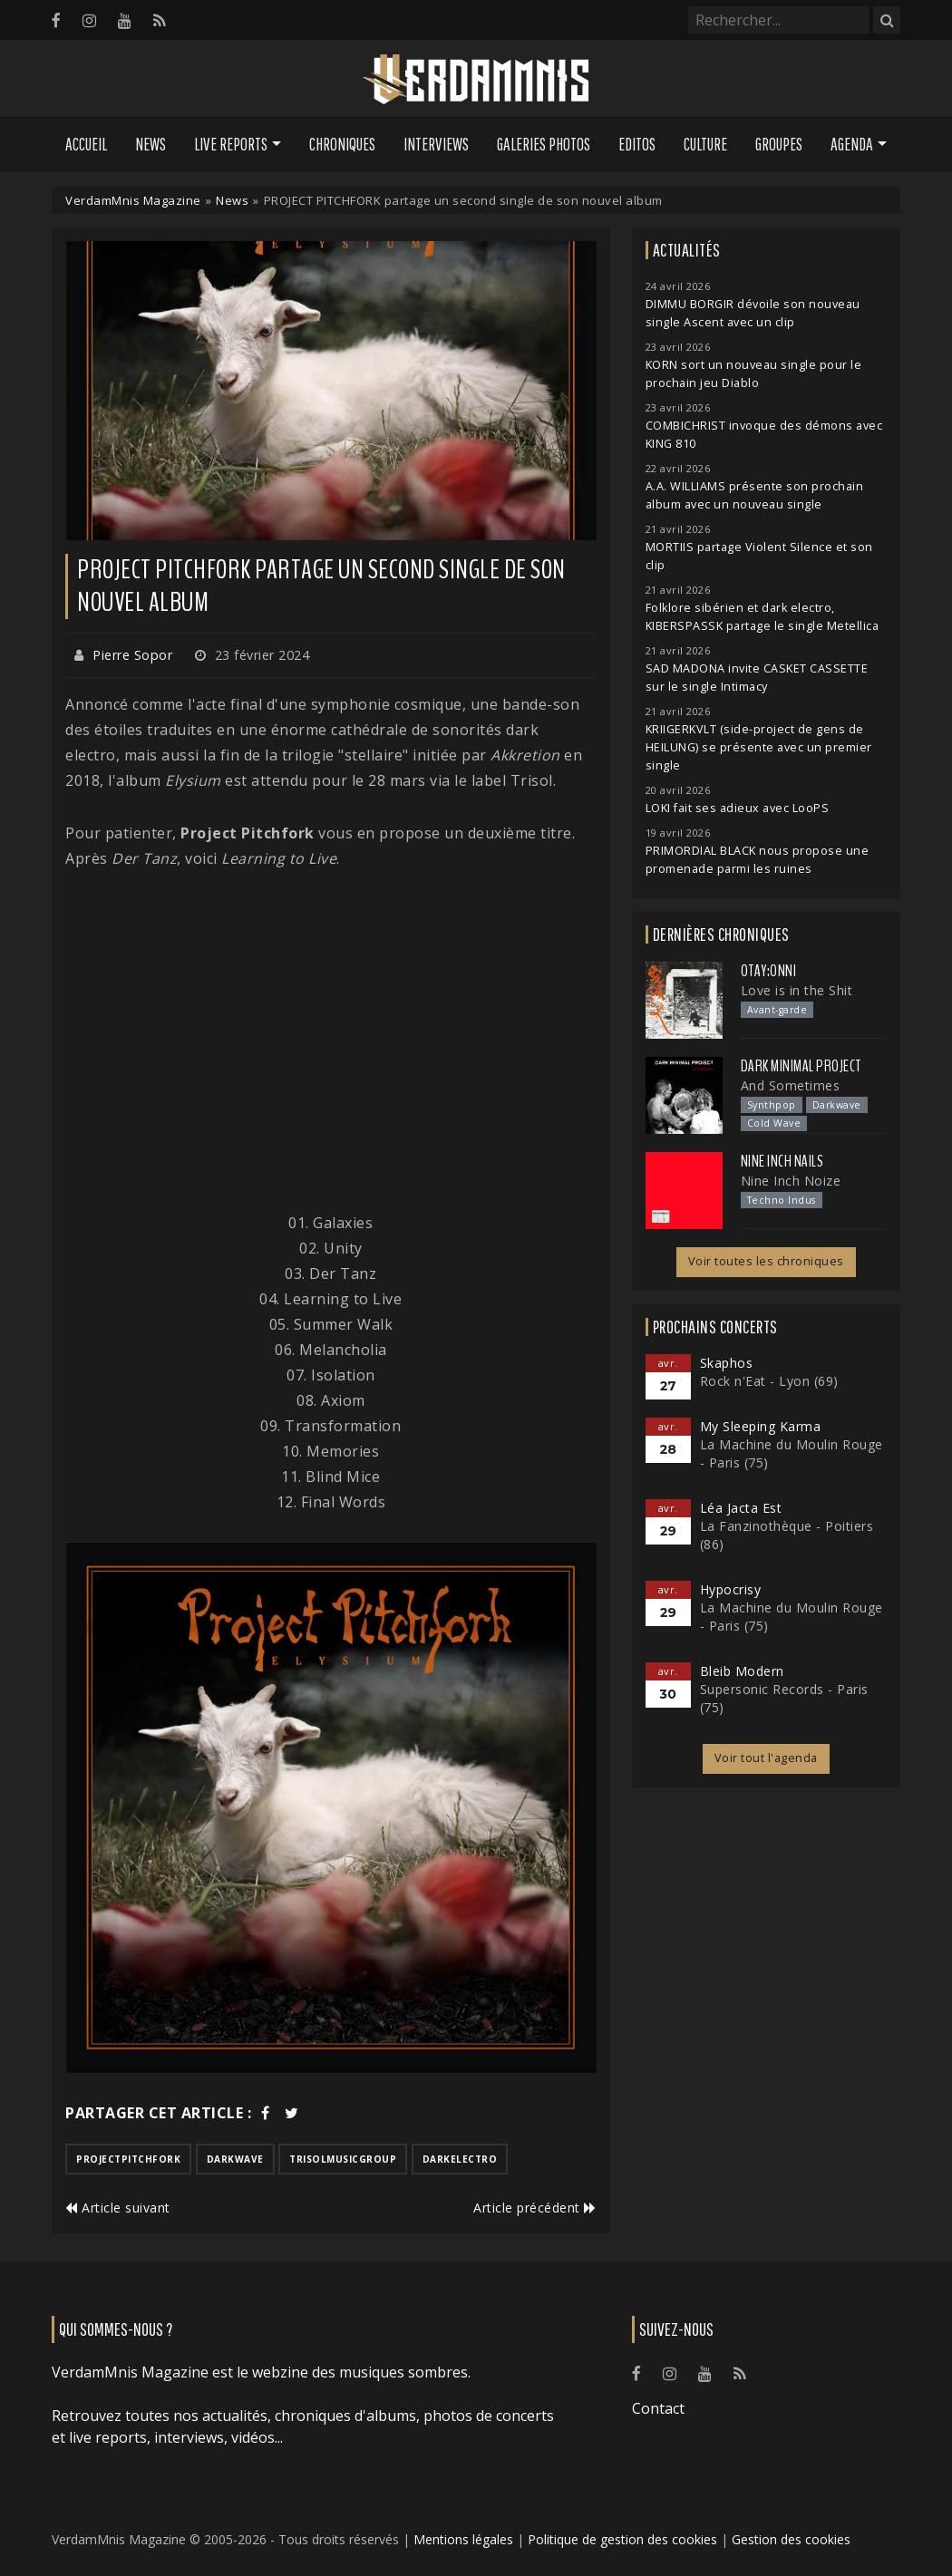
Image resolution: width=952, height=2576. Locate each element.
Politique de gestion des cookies (622, 2539)
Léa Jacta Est (741, 1507)
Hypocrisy (731, 1589)
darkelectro (460, 2159)
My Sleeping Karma (760, 1426)
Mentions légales (463, 2539)
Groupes (778, 144)
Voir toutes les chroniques (766, 1261)
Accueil (86, 144)
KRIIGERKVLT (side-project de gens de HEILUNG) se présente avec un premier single (759, 747)
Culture (705, 144)
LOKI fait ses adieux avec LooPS (738, 808)
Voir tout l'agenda (766, 1758)
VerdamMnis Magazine (133, 200)
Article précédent (535, 2207)
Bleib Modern (742, 1671)
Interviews (436, 144)
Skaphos (726, 1362)
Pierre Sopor (132, 654)
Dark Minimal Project (801, 1066)
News (150, 144)
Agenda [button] (852, 144)
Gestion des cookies (791, 2539)
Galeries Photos (543, 144)
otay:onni (769, 971)
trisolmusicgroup (342, 2159)
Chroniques (342, 144)
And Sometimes (790, 1085)
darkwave (235, 2159)
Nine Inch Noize (791, 1180)
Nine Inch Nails (782, 1161)
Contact (658, 2408)
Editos (637, 144)
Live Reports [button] (230, 144)
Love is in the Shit (797, 990)
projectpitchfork (128, 2159)
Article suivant (117, 2207)
